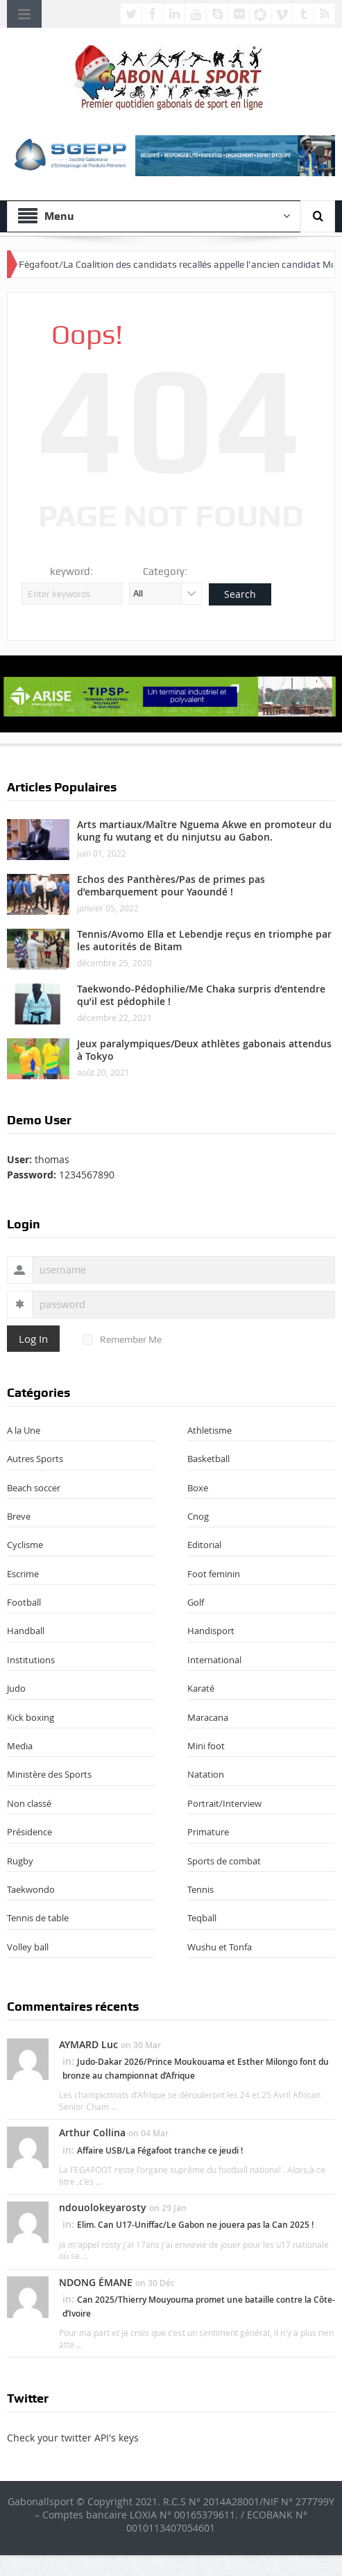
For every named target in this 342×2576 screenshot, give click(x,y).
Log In (33, 1339)
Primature (208, 1832)
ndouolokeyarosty (102, 2207)
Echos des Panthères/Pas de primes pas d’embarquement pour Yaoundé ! (171, 885)
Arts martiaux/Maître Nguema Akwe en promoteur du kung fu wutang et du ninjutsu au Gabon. (204, 830)
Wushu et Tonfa (219, 1947)
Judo (16, 1688)
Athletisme (209, 1430)
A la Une (23, 1430)
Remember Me (122, 1339)
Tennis (200, 1889)
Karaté (200, 1688)
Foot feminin (213, 1574)
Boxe (197, 1488)
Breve (19, 1516)
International (214, 1660)
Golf (195, 1602)
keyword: (71, 571)
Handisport (210, 1630)
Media (20, 1746)
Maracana (207, 1717)
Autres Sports (35, 1458)
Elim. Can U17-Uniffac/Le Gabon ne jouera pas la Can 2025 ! (195, 2225)
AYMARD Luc (88, 2044)
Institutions (31, 1660)
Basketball (208, 1458)
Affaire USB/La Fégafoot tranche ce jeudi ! (160, 2150)
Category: (165, 571)
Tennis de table (38, 1918)
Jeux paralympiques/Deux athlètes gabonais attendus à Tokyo (204, 1050)
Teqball (201, 1918)
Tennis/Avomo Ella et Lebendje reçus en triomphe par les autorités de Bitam (204, 940)
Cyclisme (25, 1544)
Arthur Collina (92, 2132)
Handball (25, 1630)
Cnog (198, 1516)
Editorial (204, 1544)
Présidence (29, 1832)
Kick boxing (30, 1717)
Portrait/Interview (224, 1803)
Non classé (29, 1803)
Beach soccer (33, 1488)
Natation (205, 1774)
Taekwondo (31, 1889)
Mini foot (206, 1746)
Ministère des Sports (49, 1774)
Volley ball (28, 1947)
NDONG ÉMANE (95, 2282)
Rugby (20, 1861)
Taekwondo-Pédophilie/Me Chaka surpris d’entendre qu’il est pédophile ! (201, 995)
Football (24, 1602)
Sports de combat (224, 1861)
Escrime (23, 1574)
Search (240, 594)
